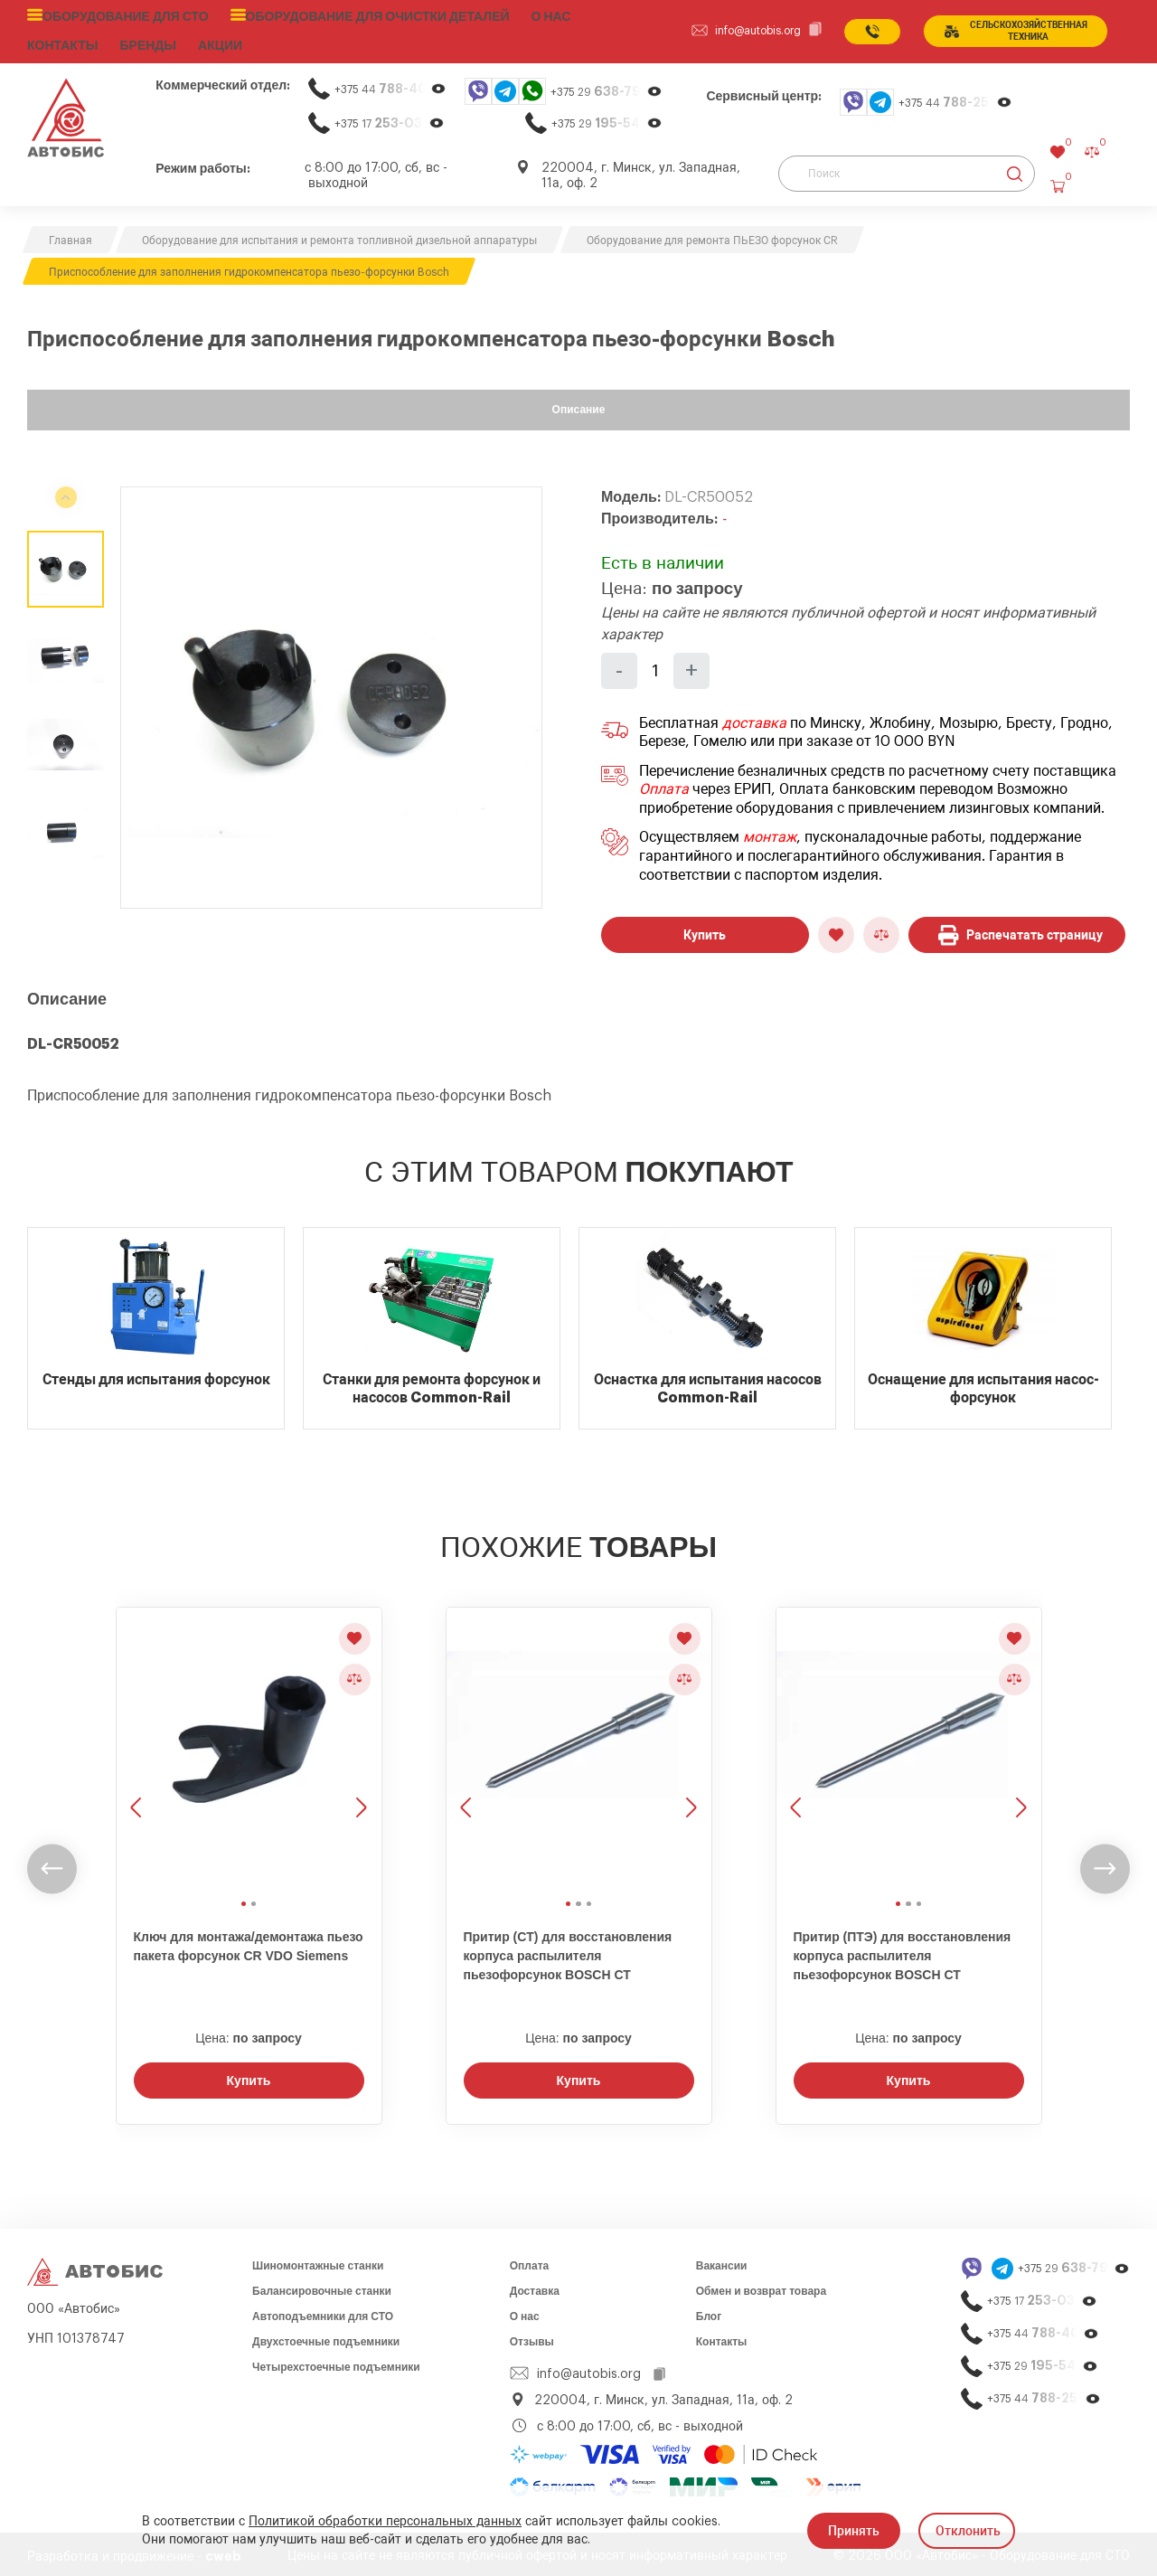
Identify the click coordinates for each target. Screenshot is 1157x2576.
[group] (331, 693)
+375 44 (390, 84)
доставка (754, 719)
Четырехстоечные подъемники (336, 2362)
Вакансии (722, 2261)
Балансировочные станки (321, 2286)
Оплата (664, 785)
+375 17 (389, 119)
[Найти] (1014, 169)
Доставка (535, 2286)
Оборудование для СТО (119, 15)
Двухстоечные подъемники (326, 2337)
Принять (854, 2531)
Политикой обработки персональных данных (385, 2521)
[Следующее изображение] (359, 1745)
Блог (708, 2312)
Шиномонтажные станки (317, 2261)
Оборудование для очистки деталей (352, 15)
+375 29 (606, 87)
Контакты (722, 2337)
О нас (516, 15)
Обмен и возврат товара (761, 2286)
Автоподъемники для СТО (322, 2312)
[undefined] (52, 1864)
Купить (704, 930)
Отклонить (968, 2531)
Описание (579, 405)
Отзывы (532, 2337)
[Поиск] (906, 169)
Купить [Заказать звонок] (249, 2076)
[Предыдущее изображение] (138, 1745)
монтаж (769, 833)
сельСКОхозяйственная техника (1012, 29)
